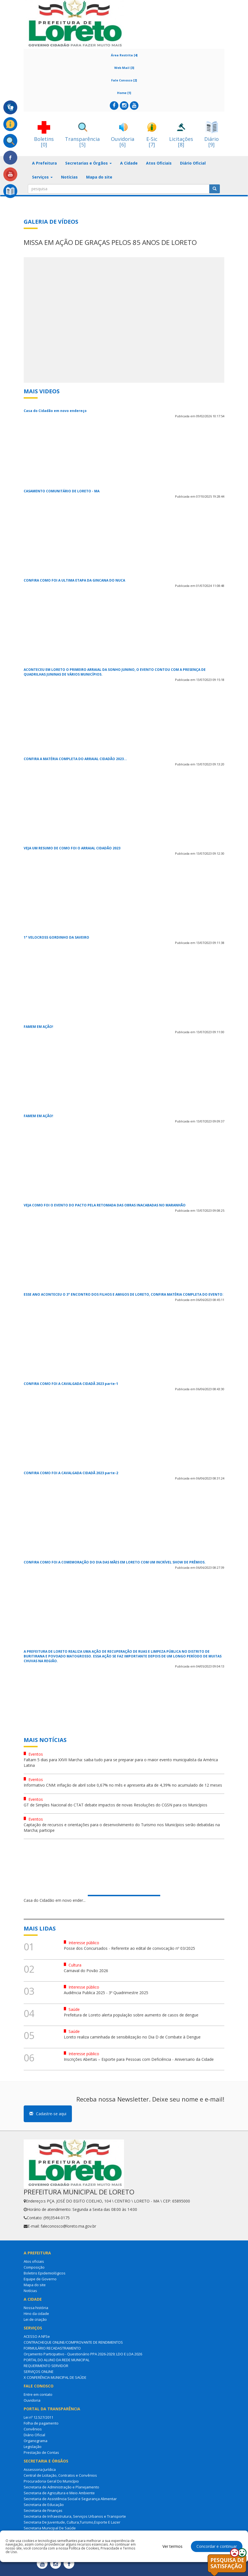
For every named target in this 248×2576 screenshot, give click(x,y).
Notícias (69, 177)
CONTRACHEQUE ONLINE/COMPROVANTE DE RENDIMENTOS (73, 2342)
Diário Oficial (193, 163)
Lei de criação (35, 2319)
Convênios (33, 2429)
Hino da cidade (36, 2313)
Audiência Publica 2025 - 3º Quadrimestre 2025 (106, 1992)
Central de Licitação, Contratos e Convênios (60, 2475)
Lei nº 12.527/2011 (38, 2417)
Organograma (35, 2440)
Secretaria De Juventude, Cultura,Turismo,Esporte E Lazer (72, 2522)
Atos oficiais (34, 2261)
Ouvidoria (32, 2400)
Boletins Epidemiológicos (44, 2273)
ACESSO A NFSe (37, 2336)
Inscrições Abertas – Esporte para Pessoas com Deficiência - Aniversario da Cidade (139, 2059)
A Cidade (129, 163)
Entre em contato (38, 2394)
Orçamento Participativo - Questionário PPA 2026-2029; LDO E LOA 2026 (83, 2353)
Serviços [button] (42, 177)
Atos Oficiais (159, 163)
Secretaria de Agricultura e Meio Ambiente (59, 2492)
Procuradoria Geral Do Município (51, 2481)
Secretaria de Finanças (43, 2510)
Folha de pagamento (41, 2423)
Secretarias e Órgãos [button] (88, 163)
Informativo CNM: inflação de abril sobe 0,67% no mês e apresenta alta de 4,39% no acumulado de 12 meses (123, 1785)
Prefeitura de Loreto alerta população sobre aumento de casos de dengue (131, 2015)
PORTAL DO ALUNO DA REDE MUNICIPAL (56, 2359)
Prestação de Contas (41, 2452)
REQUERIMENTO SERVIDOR (46, 2365)
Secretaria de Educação (44, 2504)
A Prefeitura (44, 163)
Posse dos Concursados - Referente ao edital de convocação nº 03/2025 (129, 1948)
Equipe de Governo (40, 2278)
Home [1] (124, 93)
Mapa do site (99, 177)
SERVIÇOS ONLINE (39, 2371)
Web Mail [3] (124, 68)
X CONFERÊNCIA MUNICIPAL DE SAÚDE (55, 2377)
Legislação (33, 2446)
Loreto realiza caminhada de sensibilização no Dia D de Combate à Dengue (132, 2037)
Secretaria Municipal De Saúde (50, 2528)
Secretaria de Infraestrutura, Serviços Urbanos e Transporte (75, 2516)
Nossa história (36, 2307)
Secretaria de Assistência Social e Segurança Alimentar (70, 2498)
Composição (34, 2267)
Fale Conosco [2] (124, 80)
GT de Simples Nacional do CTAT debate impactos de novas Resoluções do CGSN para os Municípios (115, 1805)
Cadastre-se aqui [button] (47, 2113)
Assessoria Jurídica (40, 2469)
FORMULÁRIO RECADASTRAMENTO (52, 2348)
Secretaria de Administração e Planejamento (61, 2487)
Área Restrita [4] (124, 55)
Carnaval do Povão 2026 (86, 1970)
